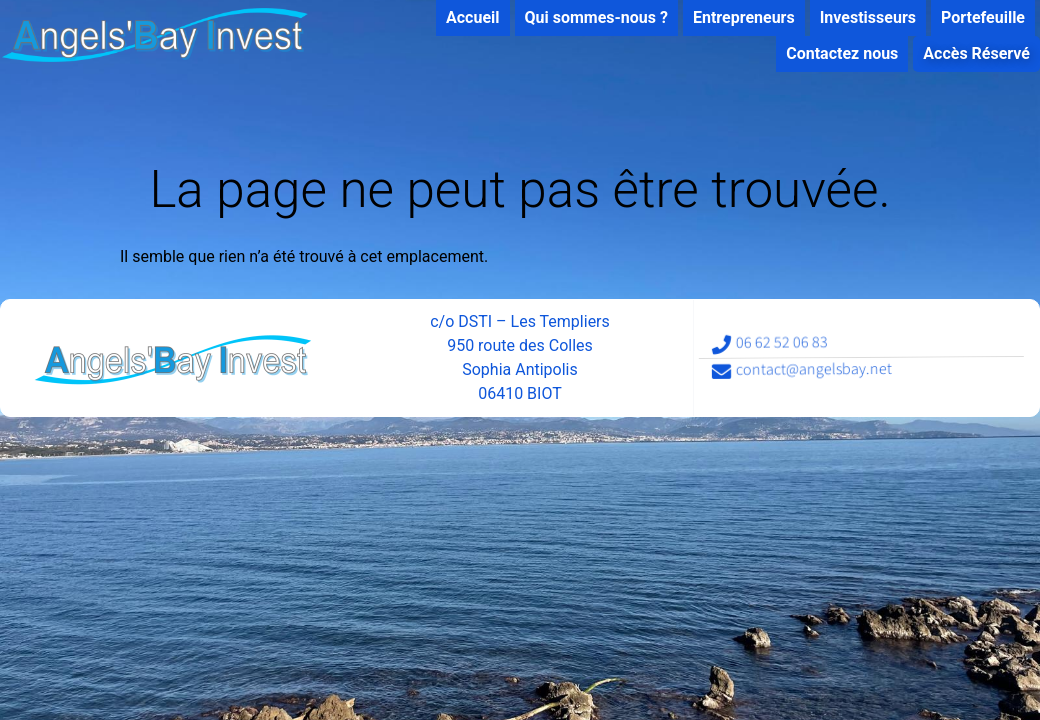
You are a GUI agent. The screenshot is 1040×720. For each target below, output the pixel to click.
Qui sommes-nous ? (586, 17)
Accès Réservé (967, 53)
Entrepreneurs (735, 17)
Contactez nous (833, 53)
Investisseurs (859, 17)
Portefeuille (974, 17)
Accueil (464, 17)
